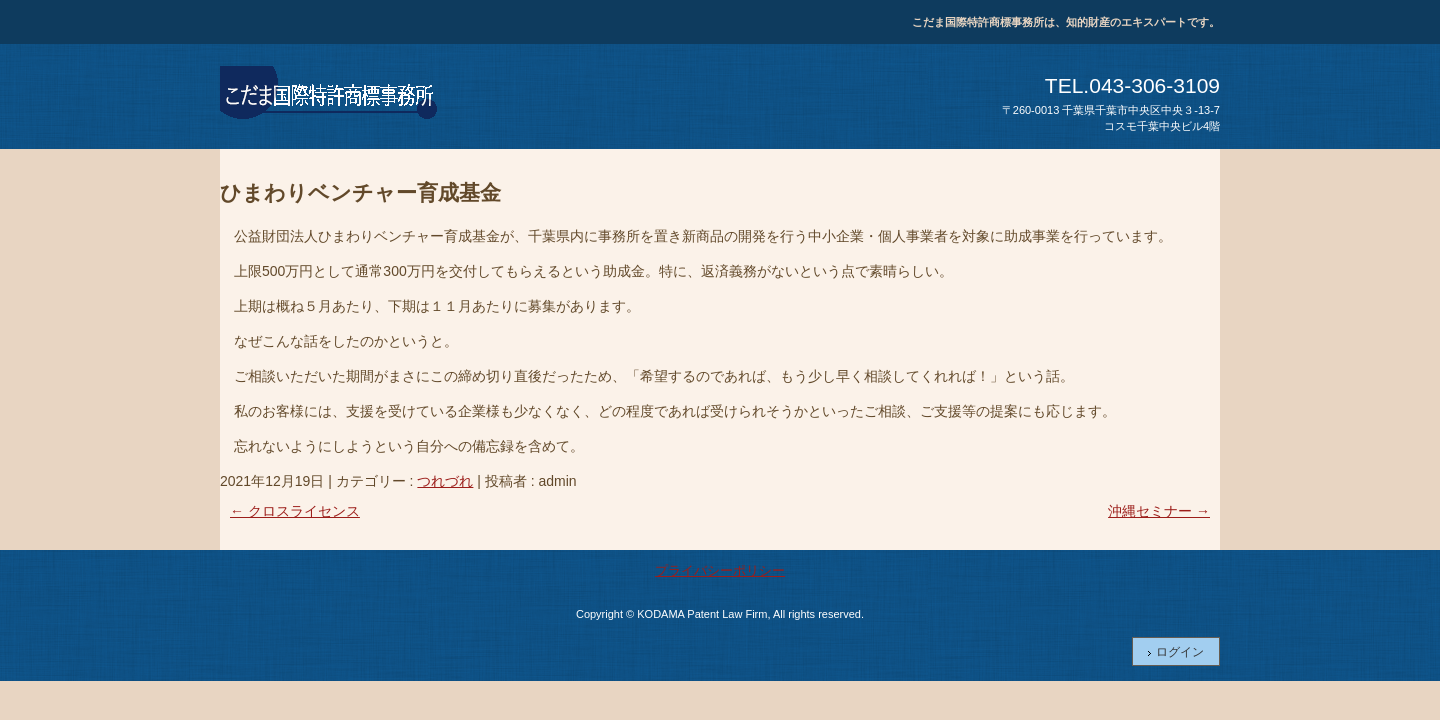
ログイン (1180, 652)
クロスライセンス (295, 511)
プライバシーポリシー (720, 570)
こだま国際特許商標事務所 (330, 96)
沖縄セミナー (1159, 511)
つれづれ (445, 481)
